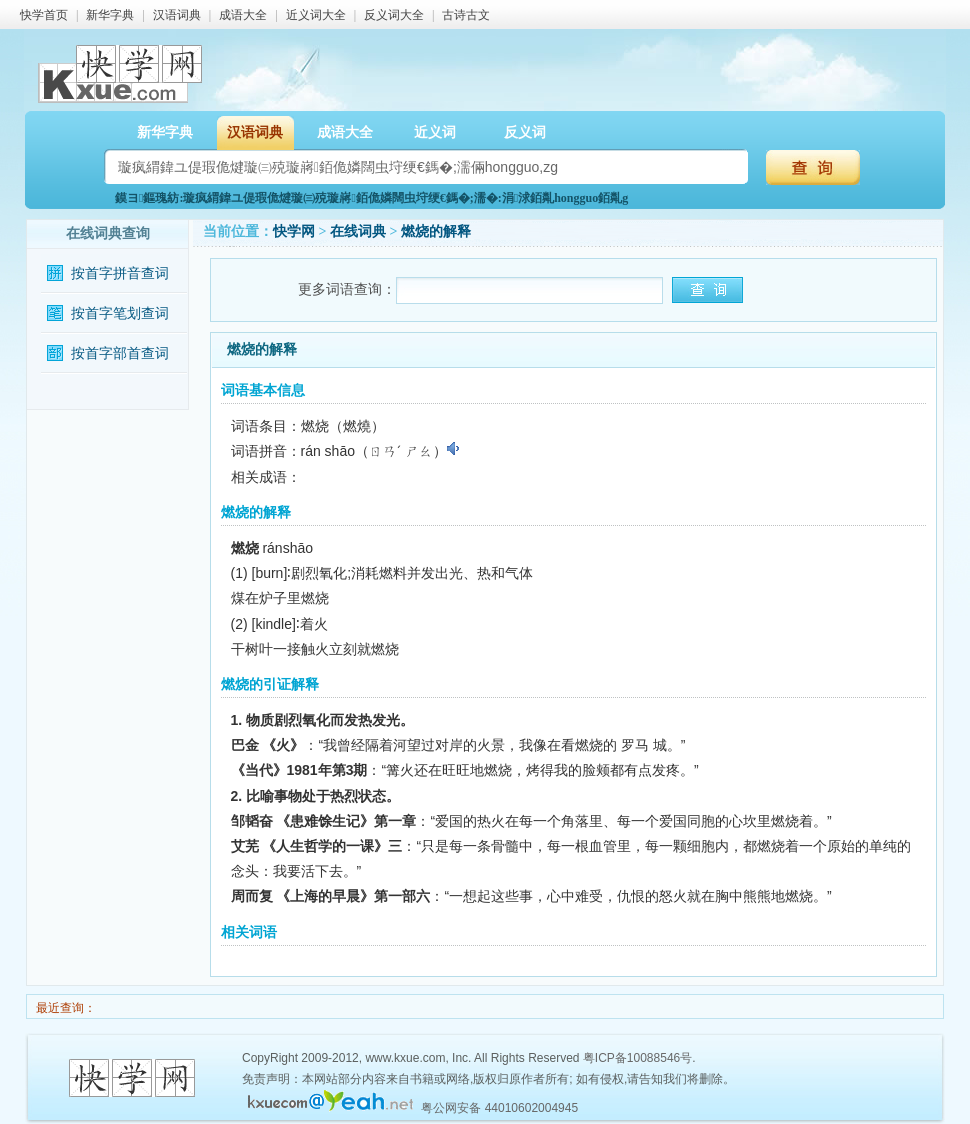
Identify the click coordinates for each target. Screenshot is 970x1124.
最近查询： (64, 1008)
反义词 (525, 132)
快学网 (294, 231)
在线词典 (358, 231)
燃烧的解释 (436, 231)
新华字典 (110, 15)
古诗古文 (466, 15)
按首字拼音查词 (120, 273)
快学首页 (44, 15)
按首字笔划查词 (120, 313)
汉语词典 (177, 15)
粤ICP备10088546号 (637, 1058)
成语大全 (243, 15)
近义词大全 (316, 15)
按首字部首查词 (120, 353)
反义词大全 (394, 15)
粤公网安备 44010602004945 (499, 1108)
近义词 (435, 132)
